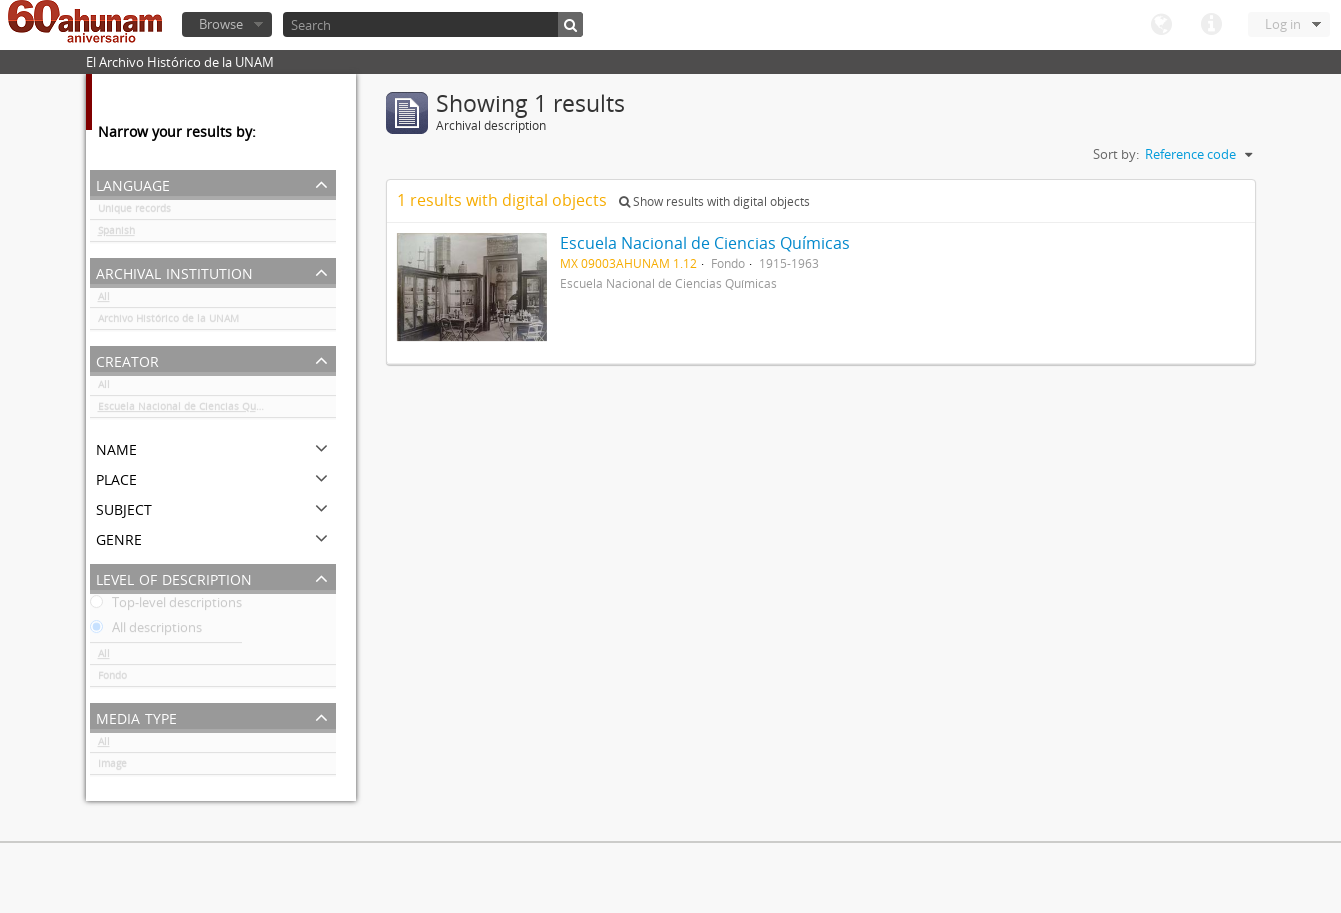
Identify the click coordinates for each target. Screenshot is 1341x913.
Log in (1283, 24)
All (104, 300)
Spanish (116, 234)
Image (112, 767)
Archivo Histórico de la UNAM (168, 322)
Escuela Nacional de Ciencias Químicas (192, 410)
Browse (221, 24)
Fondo (112, 679)
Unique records (134, 212)
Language (1161, 25)
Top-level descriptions (166, 606)
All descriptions (146, 631)
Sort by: (1116, 154)
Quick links (1211, 25)
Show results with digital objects (714, 201)
